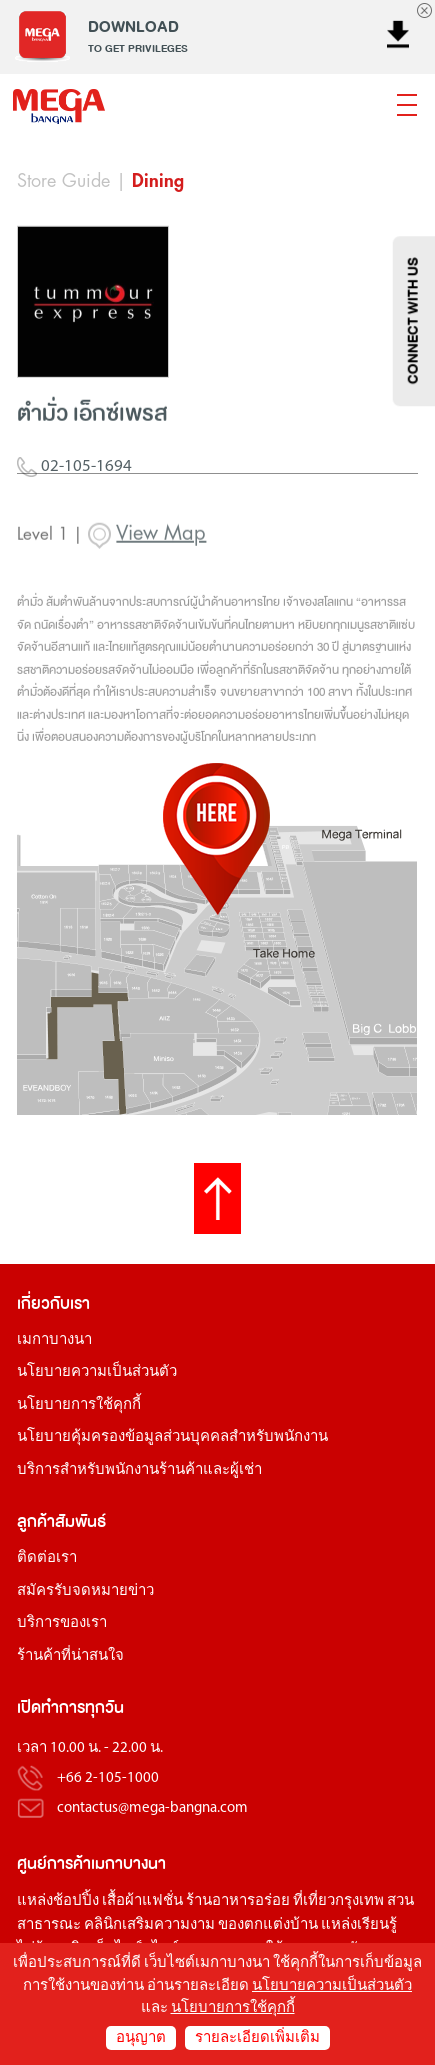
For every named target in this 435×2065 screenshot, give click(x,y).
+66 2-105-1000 (108, 1778)
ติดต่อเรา (47, 1558)
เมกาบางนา (54, 1340)
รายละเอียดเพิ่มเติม (257, 2038)
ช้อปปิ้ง (76, 1901)
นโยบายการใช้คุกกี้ (79, 1405)
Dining (158, 181)
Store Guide (63, 181)
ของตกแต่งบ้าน (268, 1925)
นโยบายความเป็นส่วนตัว (97, 1372)
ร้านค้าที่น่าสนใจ (70, 1656)
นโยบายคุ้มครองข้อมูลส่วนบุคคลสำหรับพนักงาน (172, 1437)
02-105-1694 (74, 482)
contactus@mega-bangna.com (152, 1808)
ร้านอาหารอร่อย (238, 1901)
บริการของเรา (62, 1623)
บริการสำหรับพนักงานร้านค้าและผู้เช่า (139, 1470)
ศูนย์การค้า (54, 1863)
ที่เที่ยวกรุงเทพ (338, 1901)
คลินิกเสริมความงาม (149, 1925)
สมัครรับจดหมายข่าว (85, 1591)
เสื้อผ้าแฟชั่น (142, 1901)
